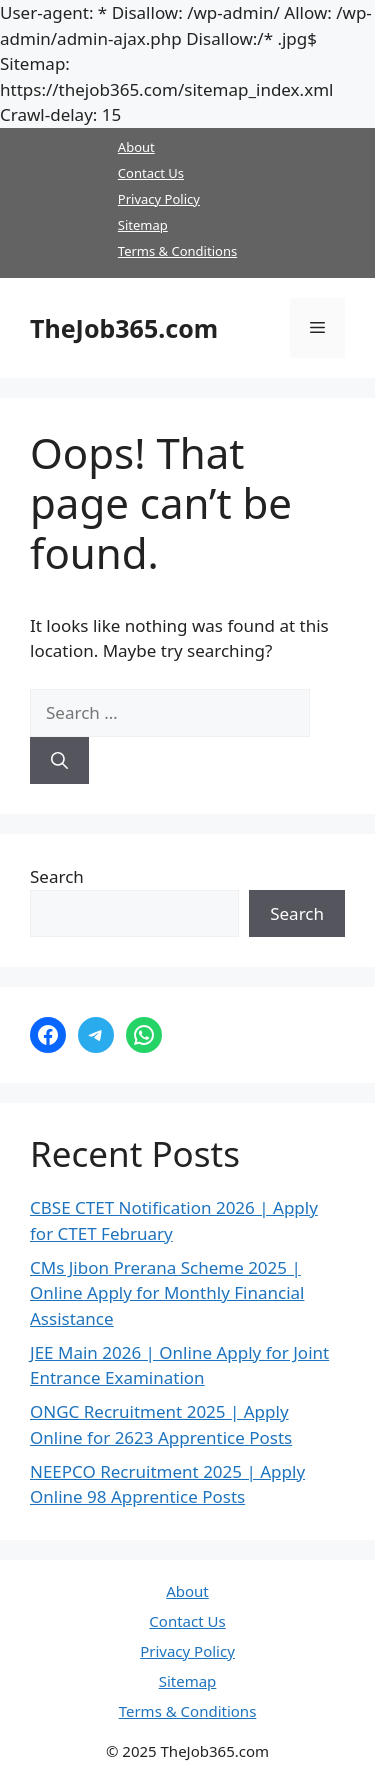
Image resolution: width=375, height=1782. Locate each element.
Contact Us (151, 173)
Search (57, 876)
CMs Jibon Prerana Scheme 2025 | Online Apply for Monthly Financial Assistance (167, 1293)
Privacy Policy (159, 199)
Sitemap (143, 225)
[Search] (59, 761)
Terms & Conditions (177, 251)
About (136, 147)
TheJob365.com (124, 328)
